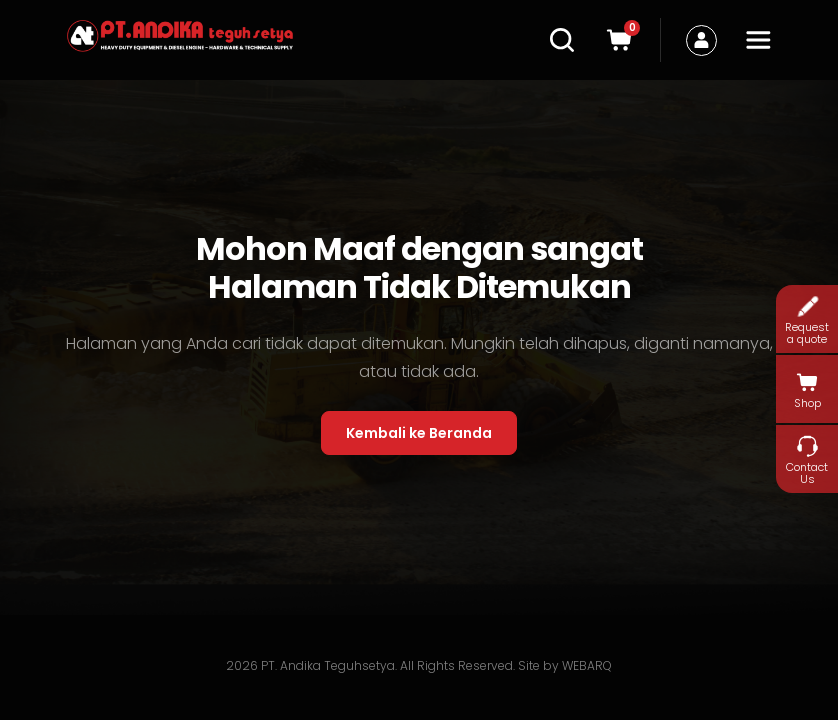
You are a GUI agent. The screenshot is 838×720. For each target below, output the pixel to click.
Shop (807, 390)
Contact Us (807, 459)
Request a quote (807, 319)
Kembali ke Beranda (419, 433)
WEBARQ (587, 665)
